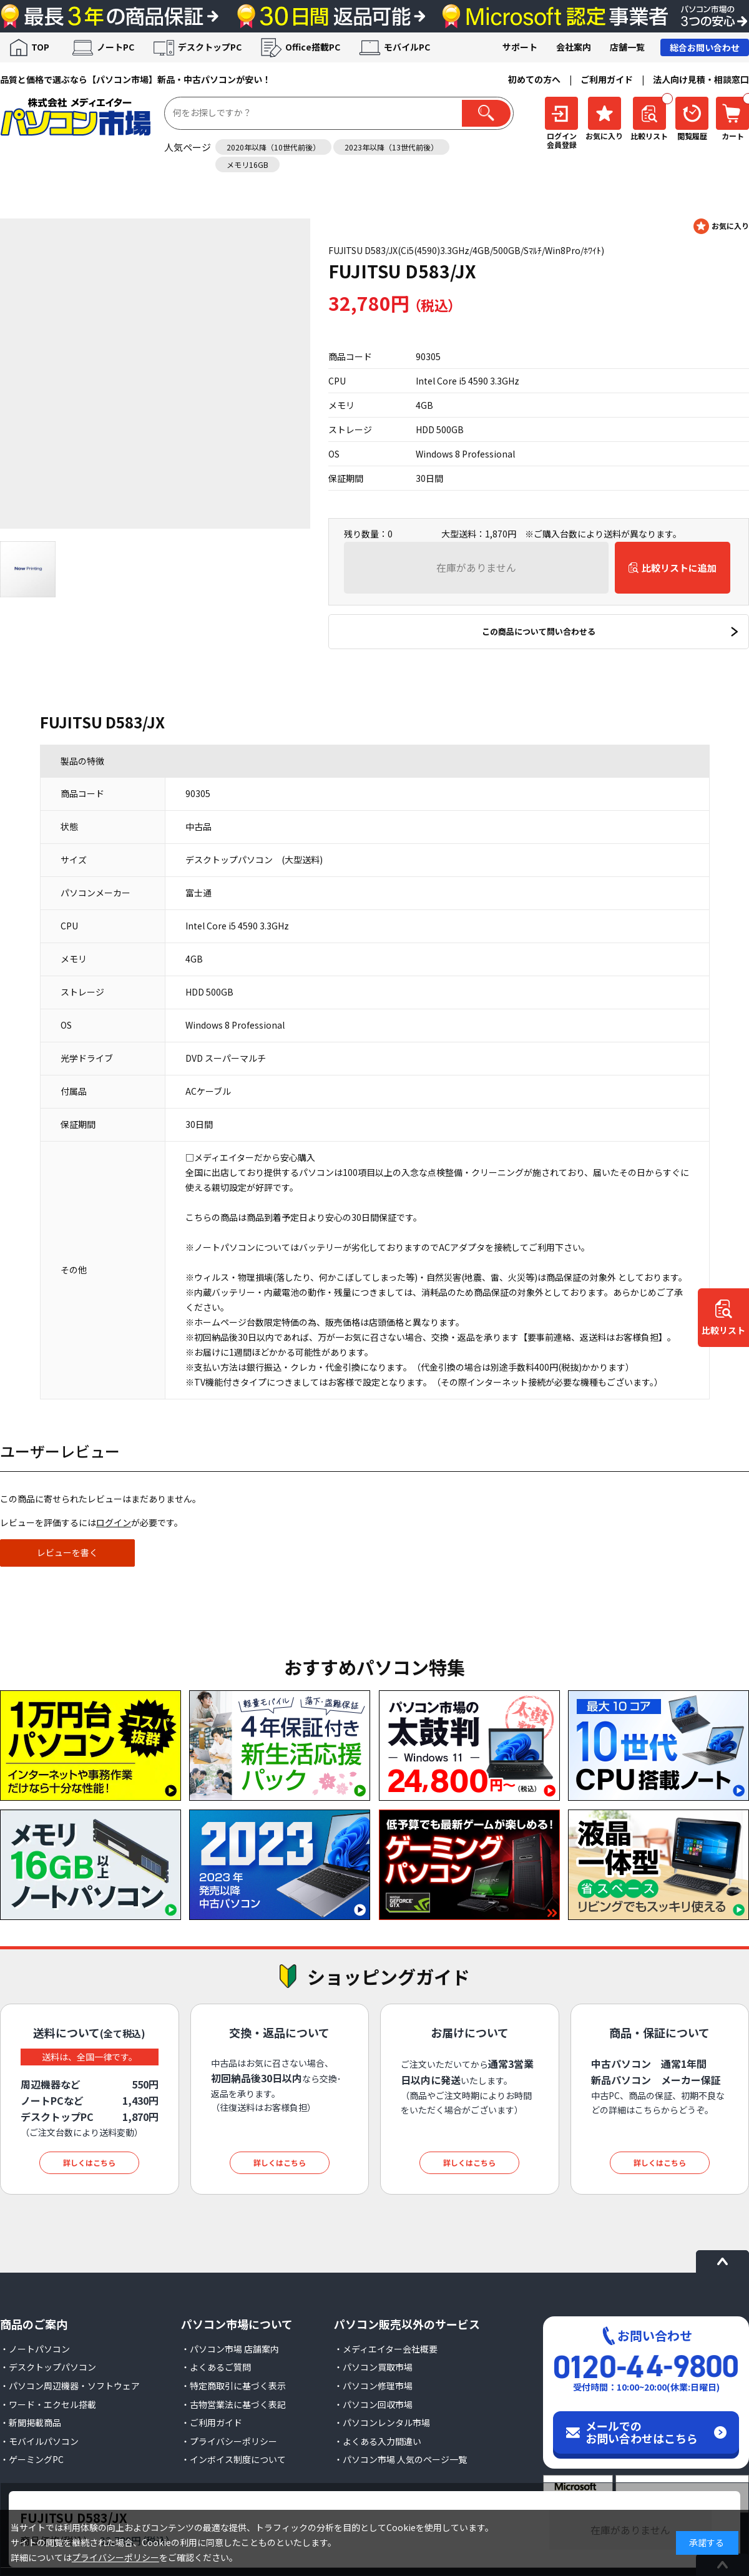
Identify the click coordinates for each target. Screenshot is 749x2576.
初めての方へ (534, 79)
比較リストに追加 (679, 567)
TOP (40, 47)
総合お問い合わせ (705, 47)
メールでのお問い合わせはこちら (641, 2431)
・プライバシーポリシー (229, 2441)
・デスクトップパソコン (48, 2367)
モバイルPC (407, 47)
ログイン (113, 1522)
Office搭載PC (312, 47)
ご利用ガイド (606, 79)
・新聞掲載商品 (30, 2422)
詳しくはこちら (89, 2162)
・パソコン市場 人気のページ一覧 (400, 2459)
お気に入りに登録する (721, 226)
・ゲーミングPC (32, 2459)
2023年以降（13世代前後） (391, 147)
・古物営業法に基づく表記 (233, 2404)
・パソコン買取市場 (373, 2367)
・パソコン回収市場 (373, 2404)
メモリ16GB (247, 164)
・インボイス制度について (233, 2459)
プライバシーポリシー (115, 2557)
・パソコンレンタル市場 (382, 2422)
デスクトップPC (210, 47)
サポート (519, 47)
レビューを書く (67, 1552)
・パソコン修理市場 (373, 2385)
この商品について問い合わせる (538, 631)
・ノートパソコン (35, 2349)
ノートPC (115, 47)
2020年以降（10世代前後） (273, 147)
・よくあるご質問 (216, 2367)
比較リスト (723, 1330)
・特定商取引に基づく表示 (233, 2385)
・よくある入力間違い (377, 2441)
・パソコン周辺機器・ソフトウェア (70, 2385)
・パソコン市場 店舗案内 (230, 2349)
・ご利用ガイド (211, 2422)
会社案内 (573, 47)
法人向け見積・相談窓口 (701, 79)
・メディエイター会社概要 (386, 2349)
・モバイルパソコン (39, 2441)
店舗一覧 (627, 47)
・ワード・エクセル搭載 (48, 2404)
